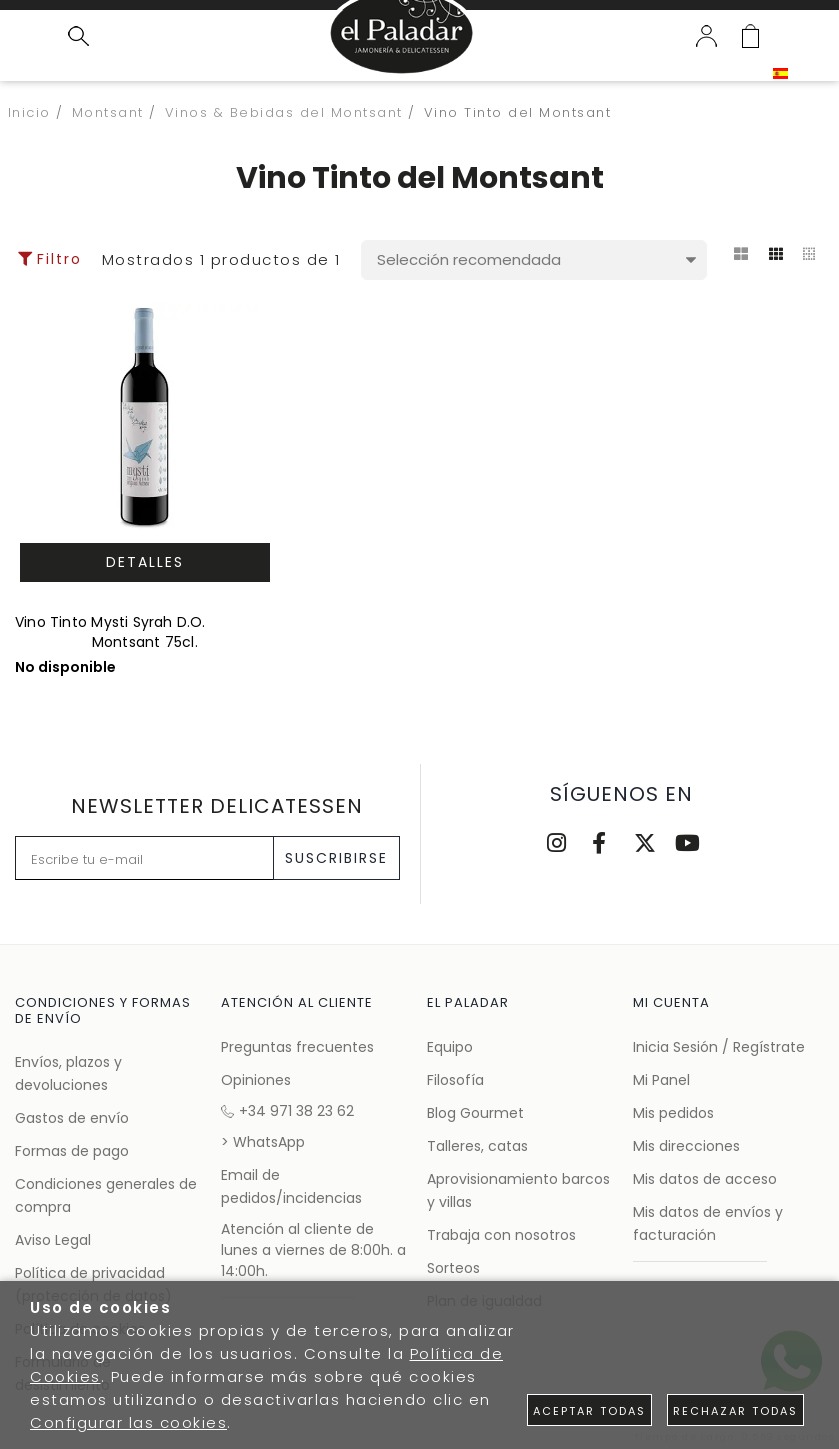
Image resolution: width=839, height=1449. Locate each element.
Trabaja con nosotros (501, 1235)
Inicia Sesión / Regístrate (719, 1047)
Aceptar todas (589, 1411)
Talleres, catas (477, 1146)
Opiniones (256, 1080)
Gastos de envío (72, 1118)
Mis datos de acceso (705, 1179)
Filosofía (455, 1080)
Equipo (450, 1047)
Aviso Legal (53, 1240)
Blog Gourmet (475, 1113)
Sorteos (453, 1268)
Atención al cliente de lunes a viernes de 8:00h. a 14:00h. (313, 1250)
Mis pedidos (673, 1113)
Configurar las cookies (128, 1422)
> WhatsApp (263, 1142)
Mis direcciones (686, 1146)
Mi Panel (661, 1080)
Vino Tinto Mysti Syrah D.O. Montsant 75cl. (110, 632)
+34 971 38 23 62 (287, 1111)
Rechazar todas (735, 1411)
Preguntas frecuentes (297, 1047)
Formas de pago (72, 1151)
